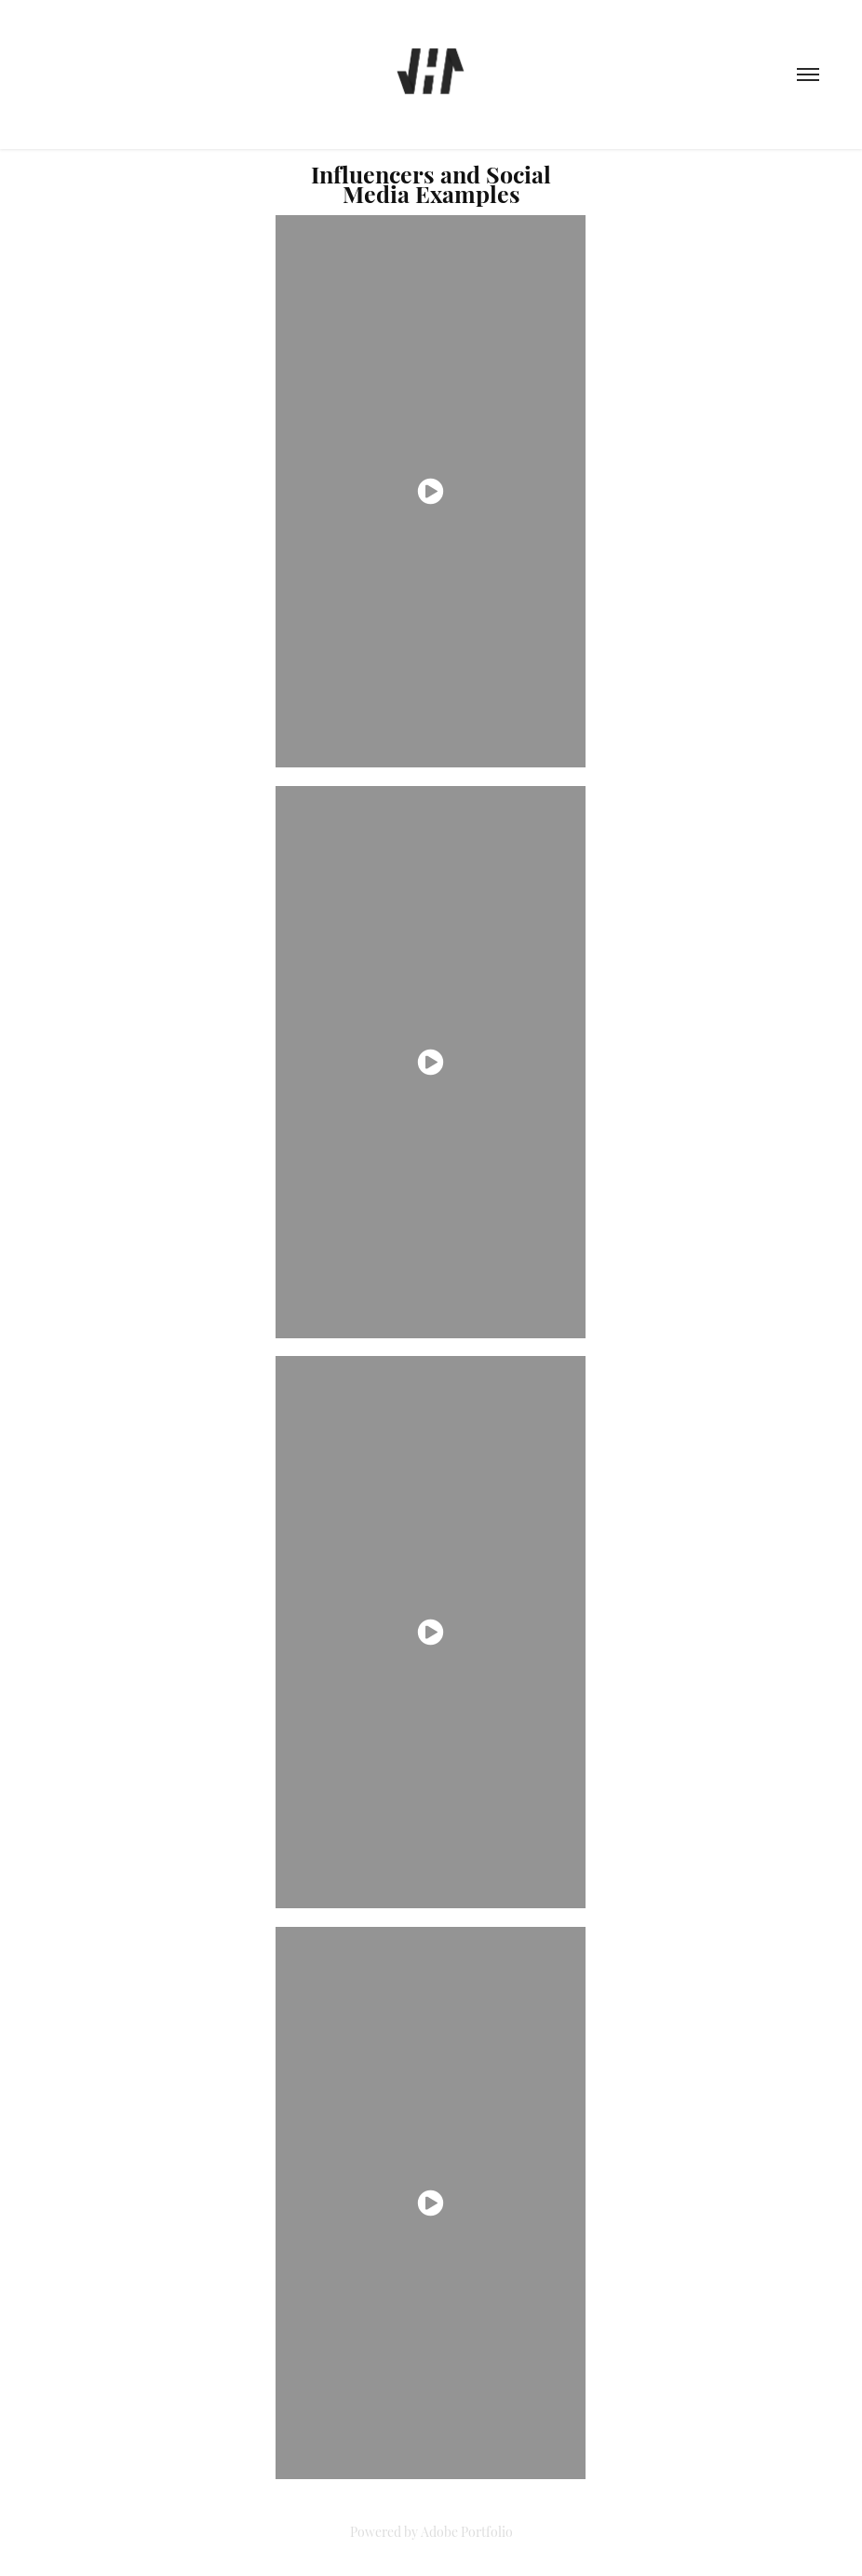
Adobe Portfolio (467, 2531)
